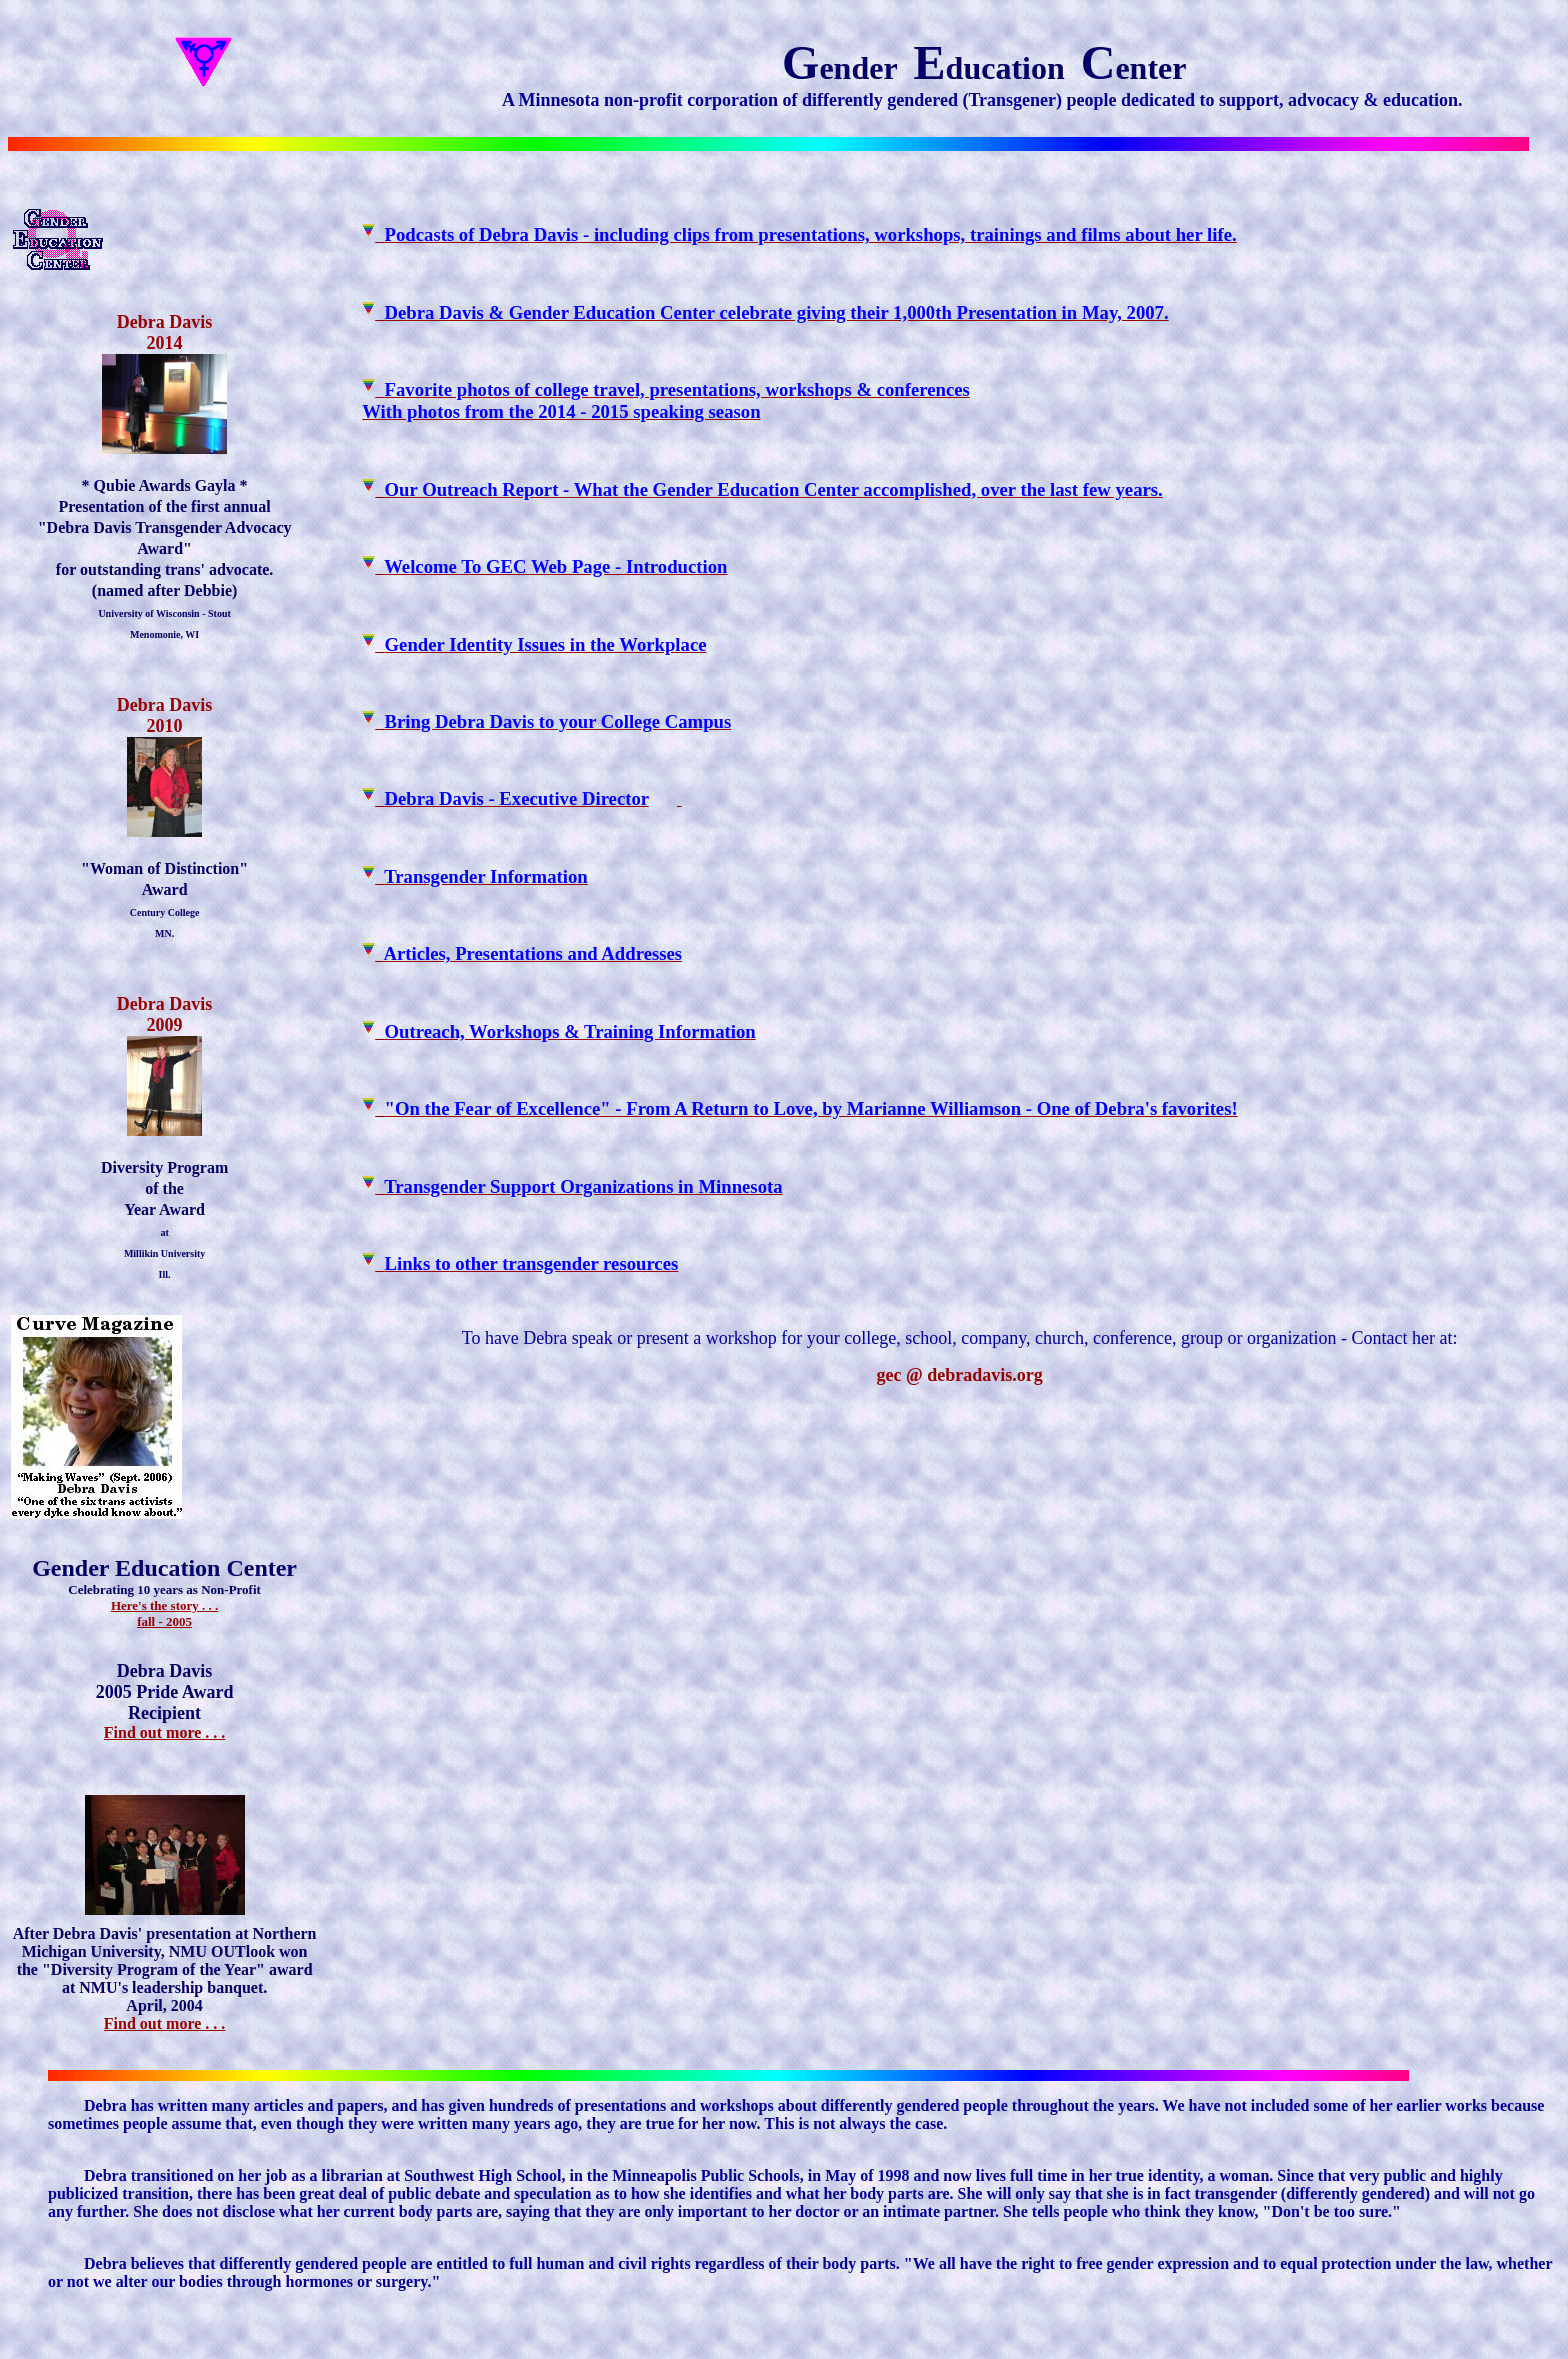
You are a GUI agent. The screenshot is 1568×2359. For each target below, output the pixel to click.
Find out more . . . (164, 1732)
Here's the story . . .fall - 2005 (164, 1613)
